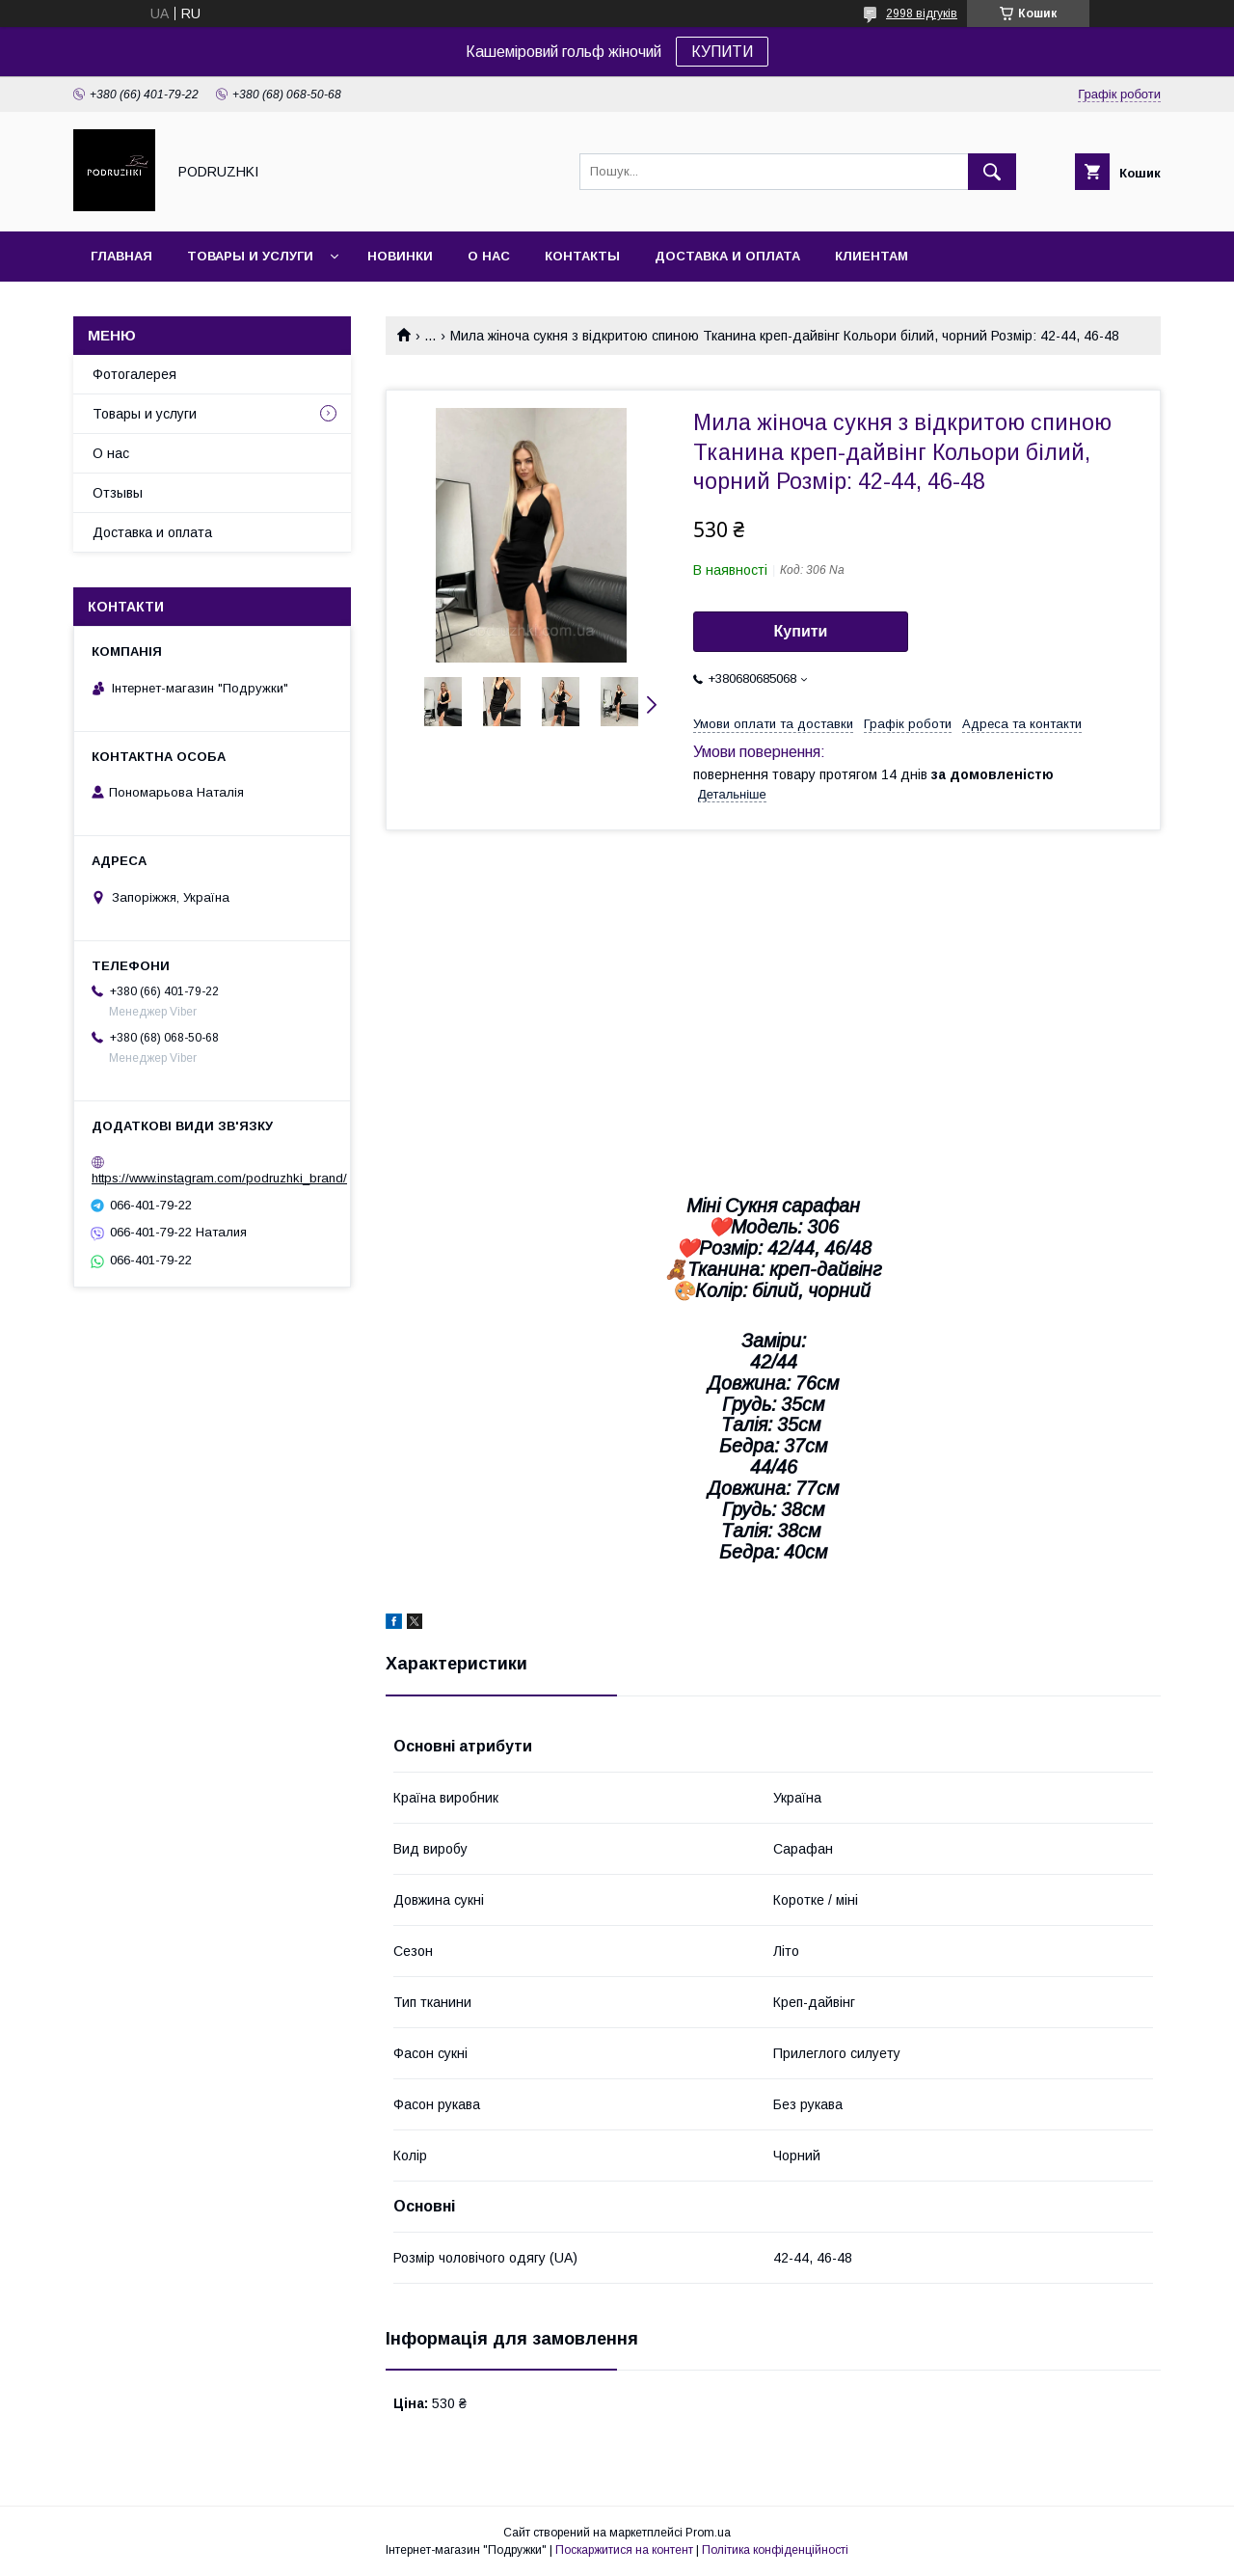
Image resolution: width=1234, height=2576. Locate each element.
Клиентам (871, 256)
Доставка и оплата (727, 256)
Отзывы (118, 493)
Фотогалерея (134, 374)
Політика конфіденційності (775, 2550)
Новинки (400, 256)
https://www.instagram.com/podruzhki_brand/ (219, 1178)
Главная (121, 256)
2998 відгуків (921, 13)
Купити (801, 631)
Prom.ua (708, 2532)
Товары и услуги (250, 256)
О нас (489, 256)
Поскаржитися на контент (624, 2550)
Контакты (582, 256)
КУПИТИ (722, 51)
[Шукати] (992, 171)
